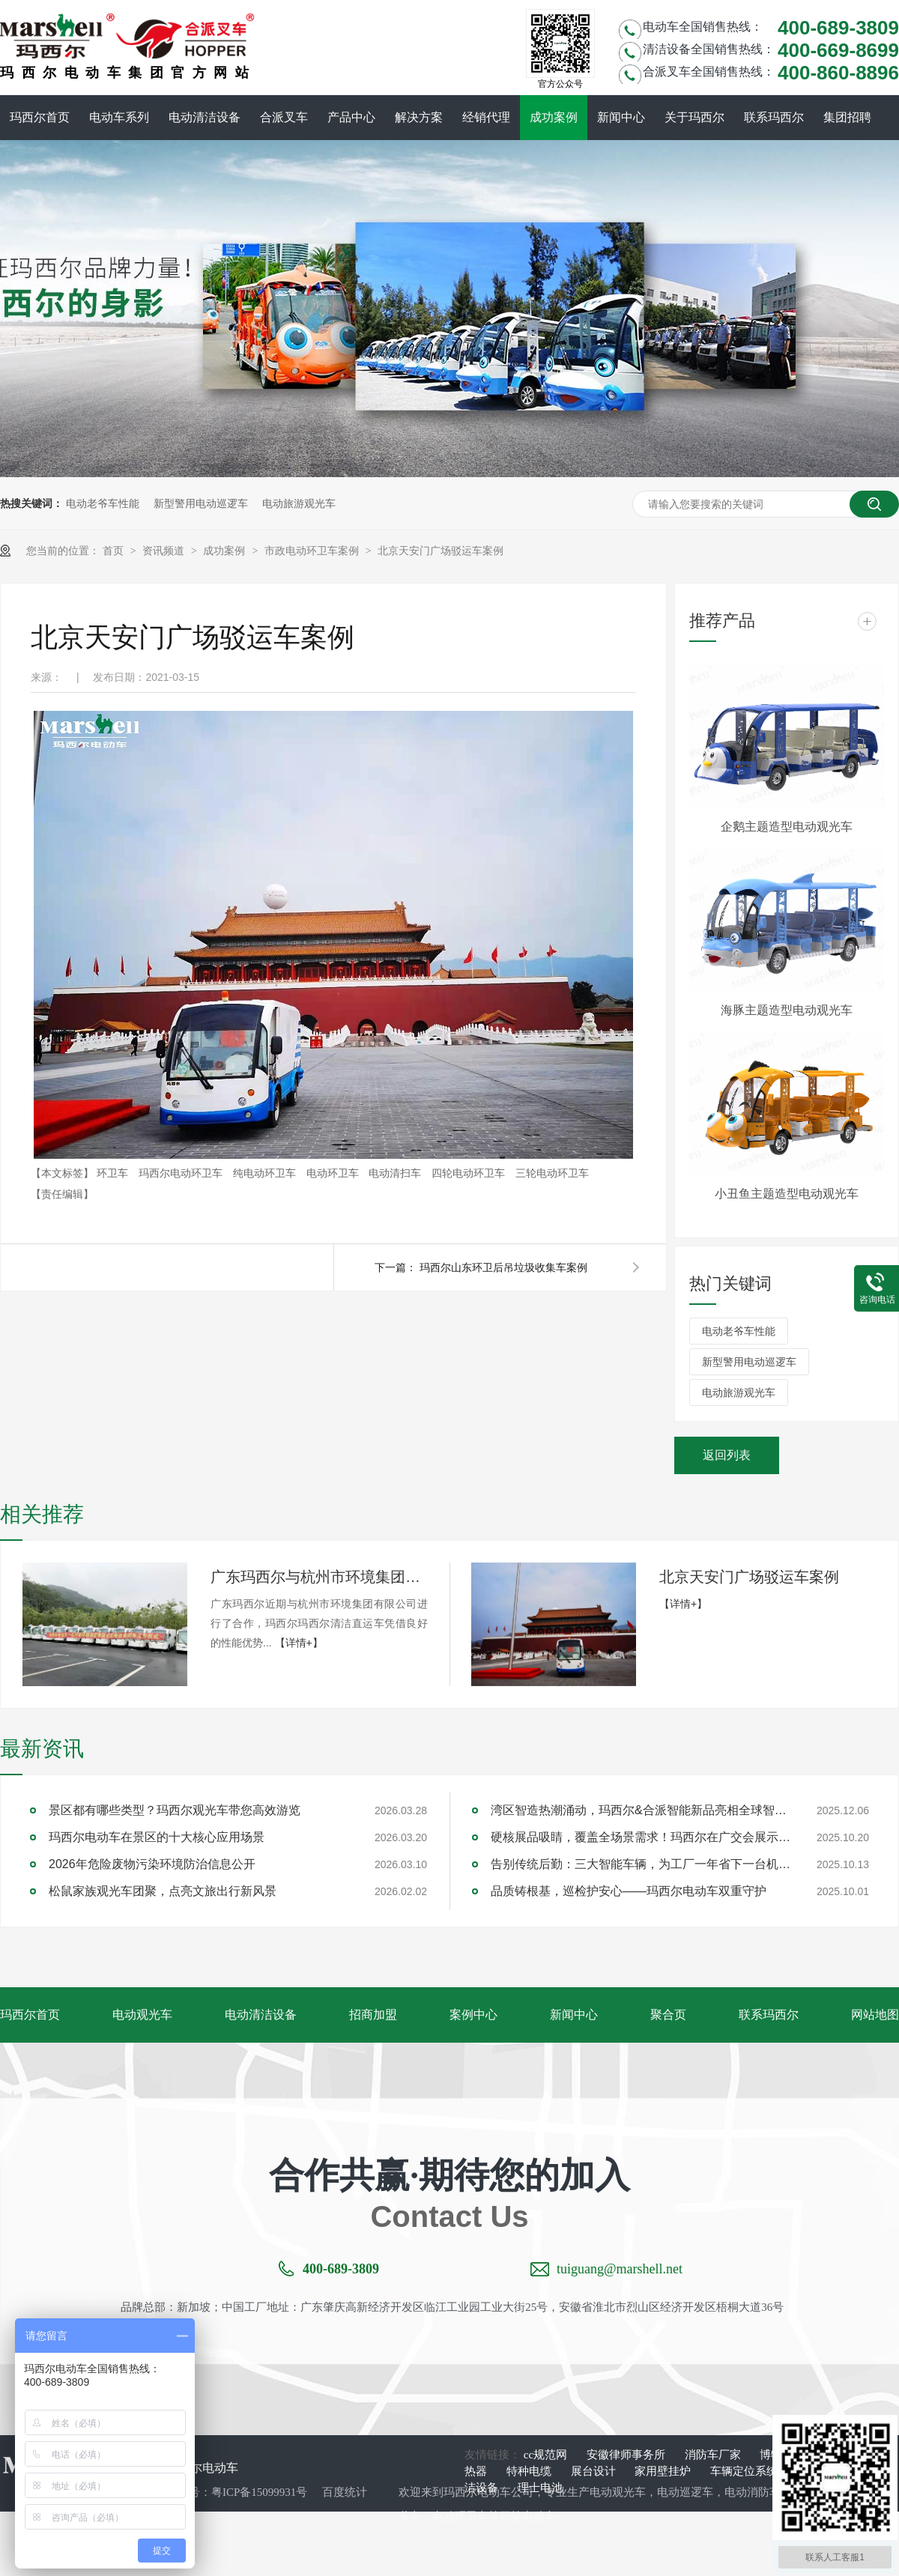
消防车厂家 (714, 2455)
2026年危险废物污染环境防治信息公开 (152, 1864)
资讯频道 (164, 551)
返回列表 (727, 1455)
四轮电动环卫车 (470, 1173)
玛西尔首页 (40, 117)
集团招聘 (847, 117)
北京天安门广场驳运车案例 (440, 551)
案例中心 (473, 2014)
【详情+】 (299, 1643)
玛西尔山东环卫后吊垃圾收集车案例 (503, 1267)
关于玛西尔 (694, 117)
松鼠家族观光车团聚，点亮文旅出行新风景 (162, 1891)
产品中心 (351, 117)
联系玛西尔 (774, 117)
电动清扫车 (396, 1173)
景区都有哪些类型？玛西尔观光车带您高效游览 (174, 1810)
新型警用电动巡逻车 (201, 503)
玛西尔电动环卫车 (182, 1173)
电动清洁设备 (204, 117)
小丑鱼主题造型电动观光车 (787, 1193)
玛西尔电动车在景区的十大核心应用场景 (156, 1837)
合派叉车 (284, 117)
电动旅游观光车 (299, 503)
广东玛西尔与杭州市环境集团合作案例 (319, 1577)
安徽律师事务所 (627, 2455)
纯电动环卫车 (266, 1173)
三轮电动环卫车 (552, 1173)
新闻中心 (621, 117)
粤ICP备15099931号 (259, 2492)
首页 (115, 551)
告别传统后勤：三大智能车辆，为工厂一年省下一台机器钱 (640, 1864)
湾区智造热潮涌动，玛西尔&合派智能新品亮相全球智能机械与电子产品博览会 (640, 1810)
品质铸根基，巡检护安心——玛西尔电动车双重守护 (628, 1891)
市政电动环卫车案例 (313, 551)
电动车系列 (119, 117)
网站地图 (875, 2014)
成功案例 (554, 117)
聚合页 (668, 2014)
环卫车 (114, 1173)
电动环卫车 (334, 1173)
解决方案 (419, 117)
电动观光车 (142, 2014)
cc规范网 (547, 2455)
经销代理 (486, 117)
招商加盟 (373, 2014)
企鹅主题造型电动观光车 (787, 826)
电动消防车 (752, 2492)
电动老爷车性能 (102, 503)
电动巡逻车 (685, 2492)
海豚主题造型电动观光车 (787, 1010)
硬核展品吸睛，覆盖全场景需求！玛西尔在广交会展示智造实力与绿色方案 (640, 1837)
